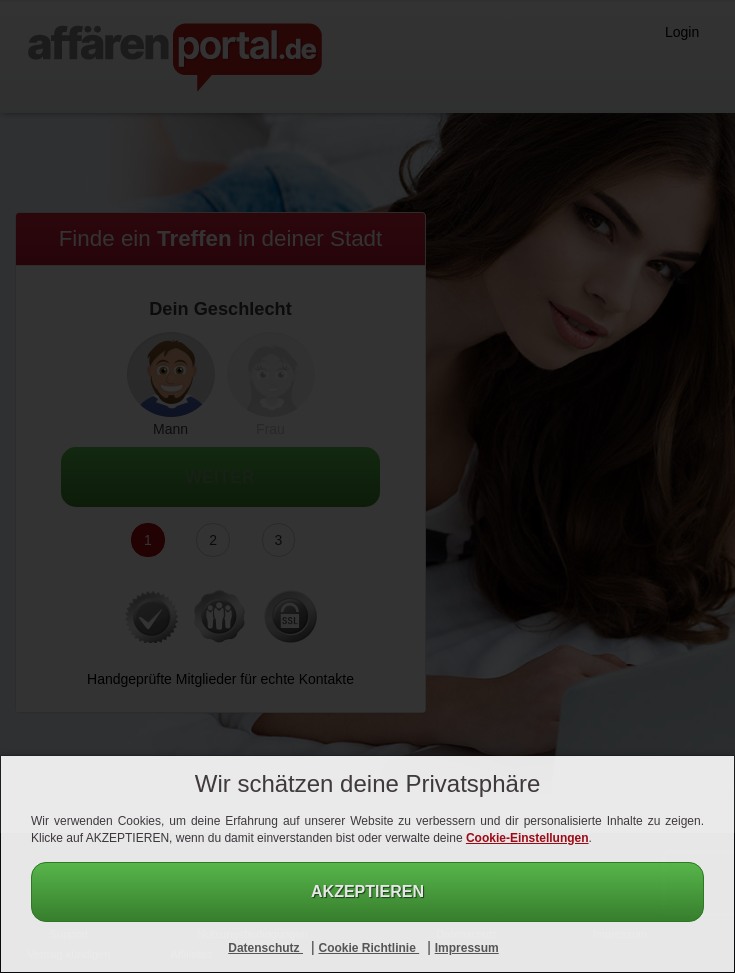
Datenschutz (265, 948)
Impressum (467, 948)
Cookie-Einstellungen (527, 838)
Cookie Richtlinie (368, 948)
